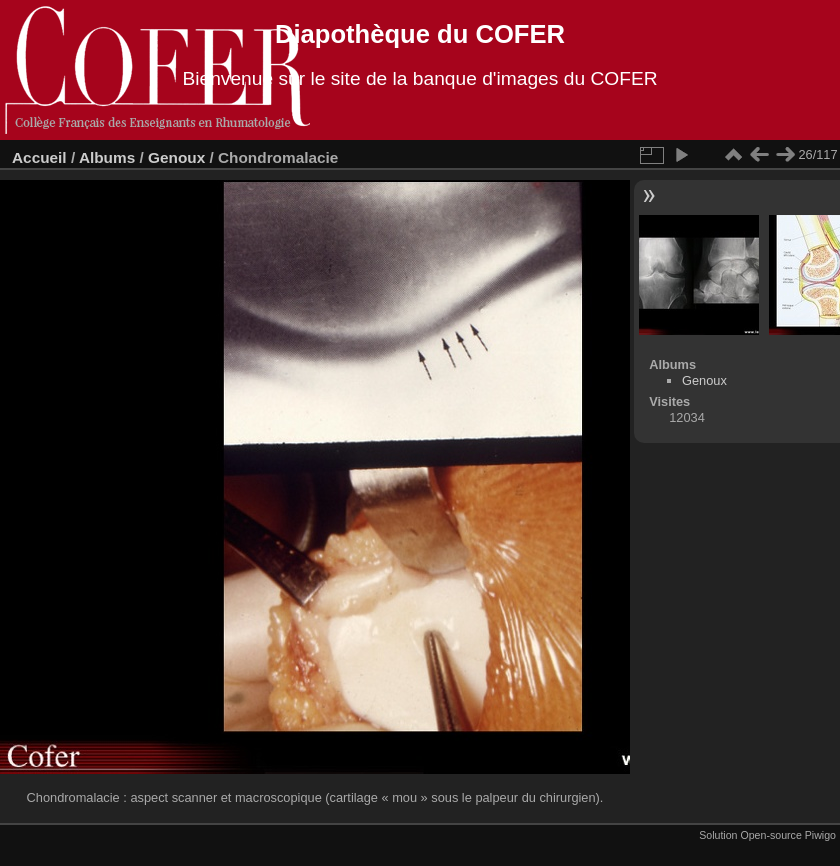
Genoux (176, 157)
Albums (107, 157)
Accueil (39, 157)
